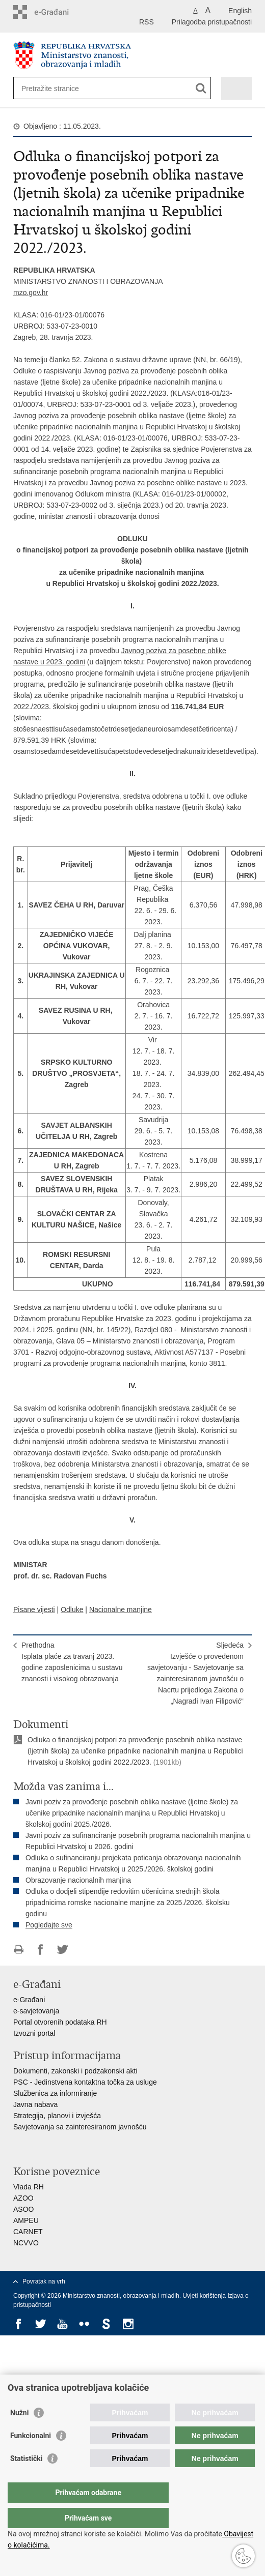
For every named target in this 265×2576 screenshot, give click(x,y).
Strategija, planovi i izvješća (57, 2116)
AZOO (23, 2198)
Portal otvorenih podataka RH (60, 2022)
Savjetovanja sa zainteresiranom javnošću (79, 2127)
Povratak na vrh (43, 2281)
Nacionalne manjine (120, 1609)
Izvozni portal (34, 2033)
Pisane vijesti (34, 1609)
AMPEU (26, 2220)
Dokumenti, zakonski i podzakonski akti (75, 2071)
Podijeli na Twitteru (62, 1949)
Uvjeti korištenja (204, 2295)
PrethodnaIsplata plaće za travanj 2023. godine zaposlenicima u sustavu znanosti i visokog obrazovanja (71, 1662)
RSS (146, 22)
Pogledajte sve (48, 1925)
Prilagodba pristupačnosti (212, 22)
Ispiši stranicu (18, 1949)
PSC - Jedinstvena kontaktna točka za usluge (85, 2082)
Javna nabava (35, 2104)
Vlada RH (28, 2187)
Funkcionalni (30, 2456)
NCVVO (26, 2243)
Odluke (72, 1609)
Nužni (19, 2433)
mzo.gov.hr (30, 292)
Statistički (26, 2479)
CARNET (28, 2232)
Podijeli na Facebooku (40, 1949)
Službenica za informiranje (55, 2093)
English (240, 11)
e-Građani (29, 2000)
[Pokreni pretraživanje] (201, 88)
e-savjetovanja (36, 2011)
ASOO (23, 2209)
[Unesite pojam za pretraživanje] (58, 88)
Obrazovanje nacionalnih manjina (78, 1880)
